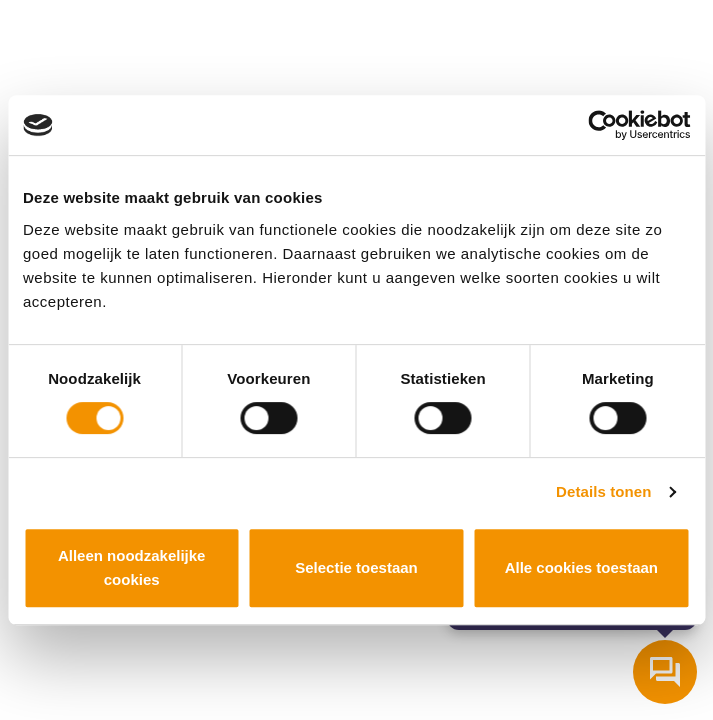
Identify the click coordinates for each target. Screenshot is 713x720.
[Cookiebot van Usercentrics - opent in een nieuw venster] (602, 125)
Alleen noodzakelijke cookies (132, 567)
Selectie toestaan (356, 567)
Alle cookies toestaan (581, 567)
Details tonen (603, 491)
